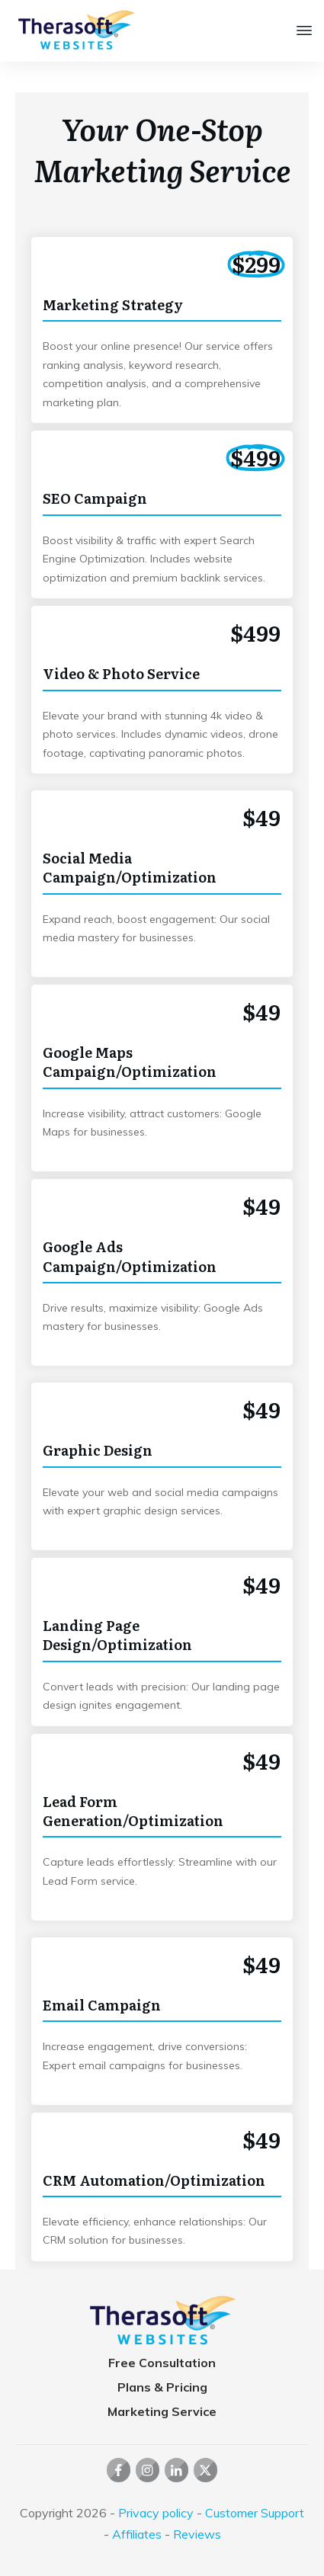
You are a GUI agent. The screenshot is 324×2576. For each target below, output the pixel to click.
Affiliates (137, 2534)
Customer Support (254, 2512)
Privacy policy (156, 2512)
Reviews (197, 2534)
